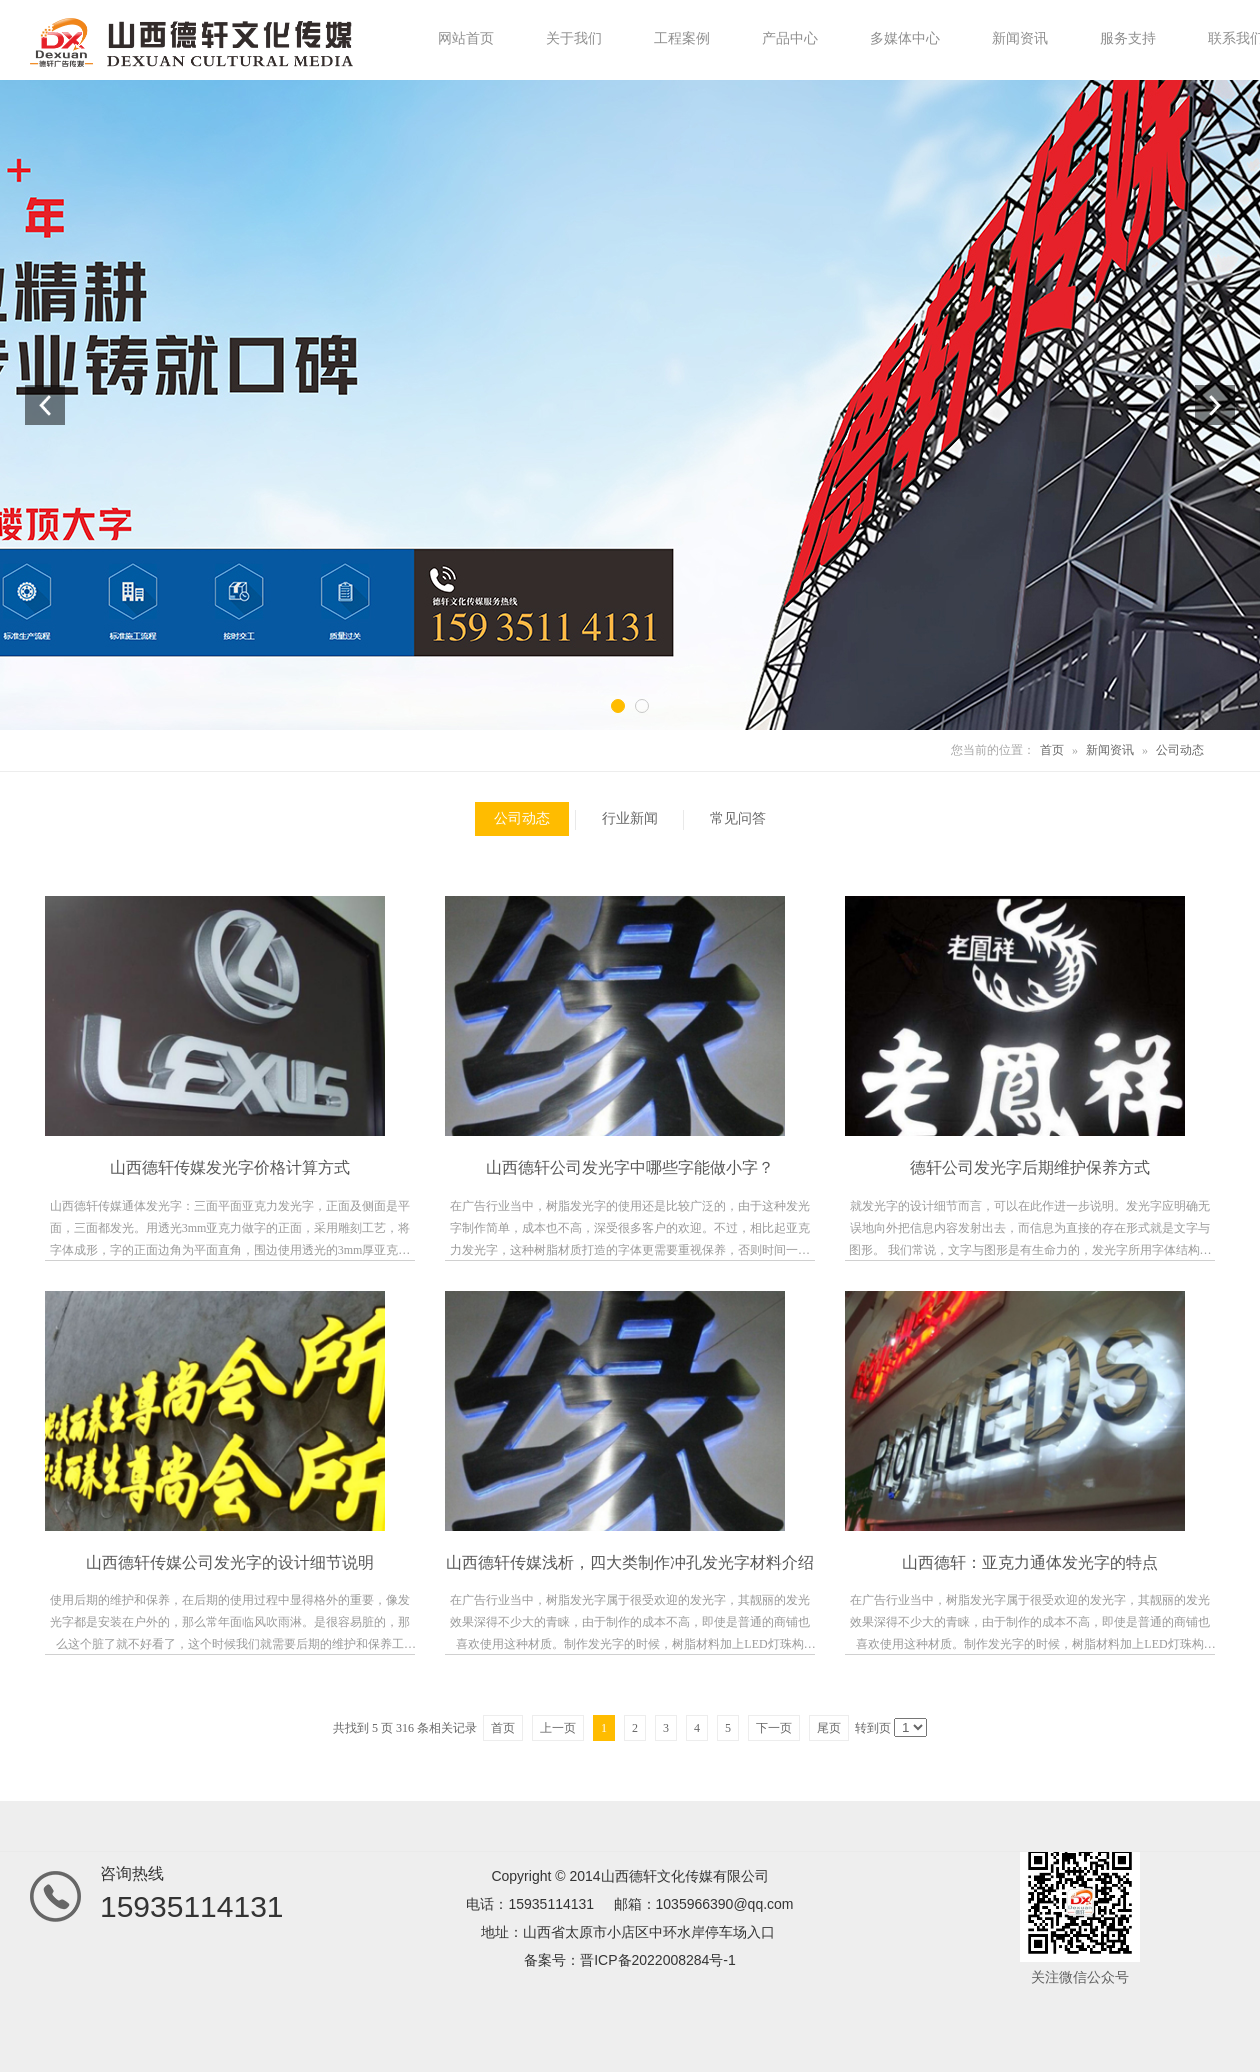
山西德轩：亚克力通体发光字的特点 (1030, 1562)
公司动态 (1180, 750)
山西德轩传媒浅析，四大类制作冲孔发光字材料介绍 (630, 1562)
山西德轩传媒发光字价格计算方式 (230, 1167)
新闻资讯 (1110, 750)
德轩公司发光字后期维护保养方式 (1030, 1167)
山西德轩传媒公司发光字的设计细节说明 (230, 1562)
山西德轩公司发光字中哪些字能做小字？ (630, 1167)
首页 (1052, 750)
